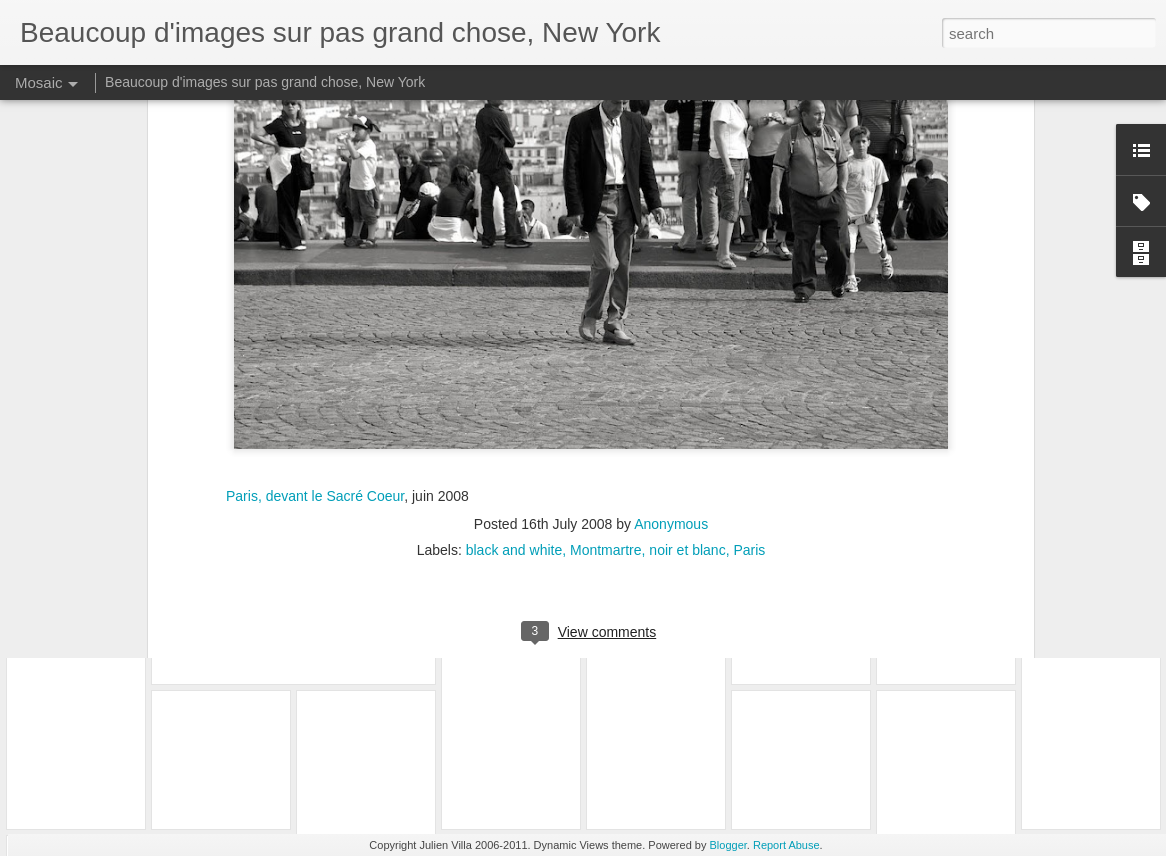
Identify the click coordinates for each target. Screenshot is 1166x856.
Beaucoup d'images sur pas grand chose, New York (265, 82)
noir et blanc (687, 370)
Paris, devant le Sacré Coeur (315, 315)
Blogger (728, 845)
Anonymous (671, 344)
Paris (749, 370)
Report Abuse (786, 845)
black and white (514, 370)
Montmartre (606, 370)
